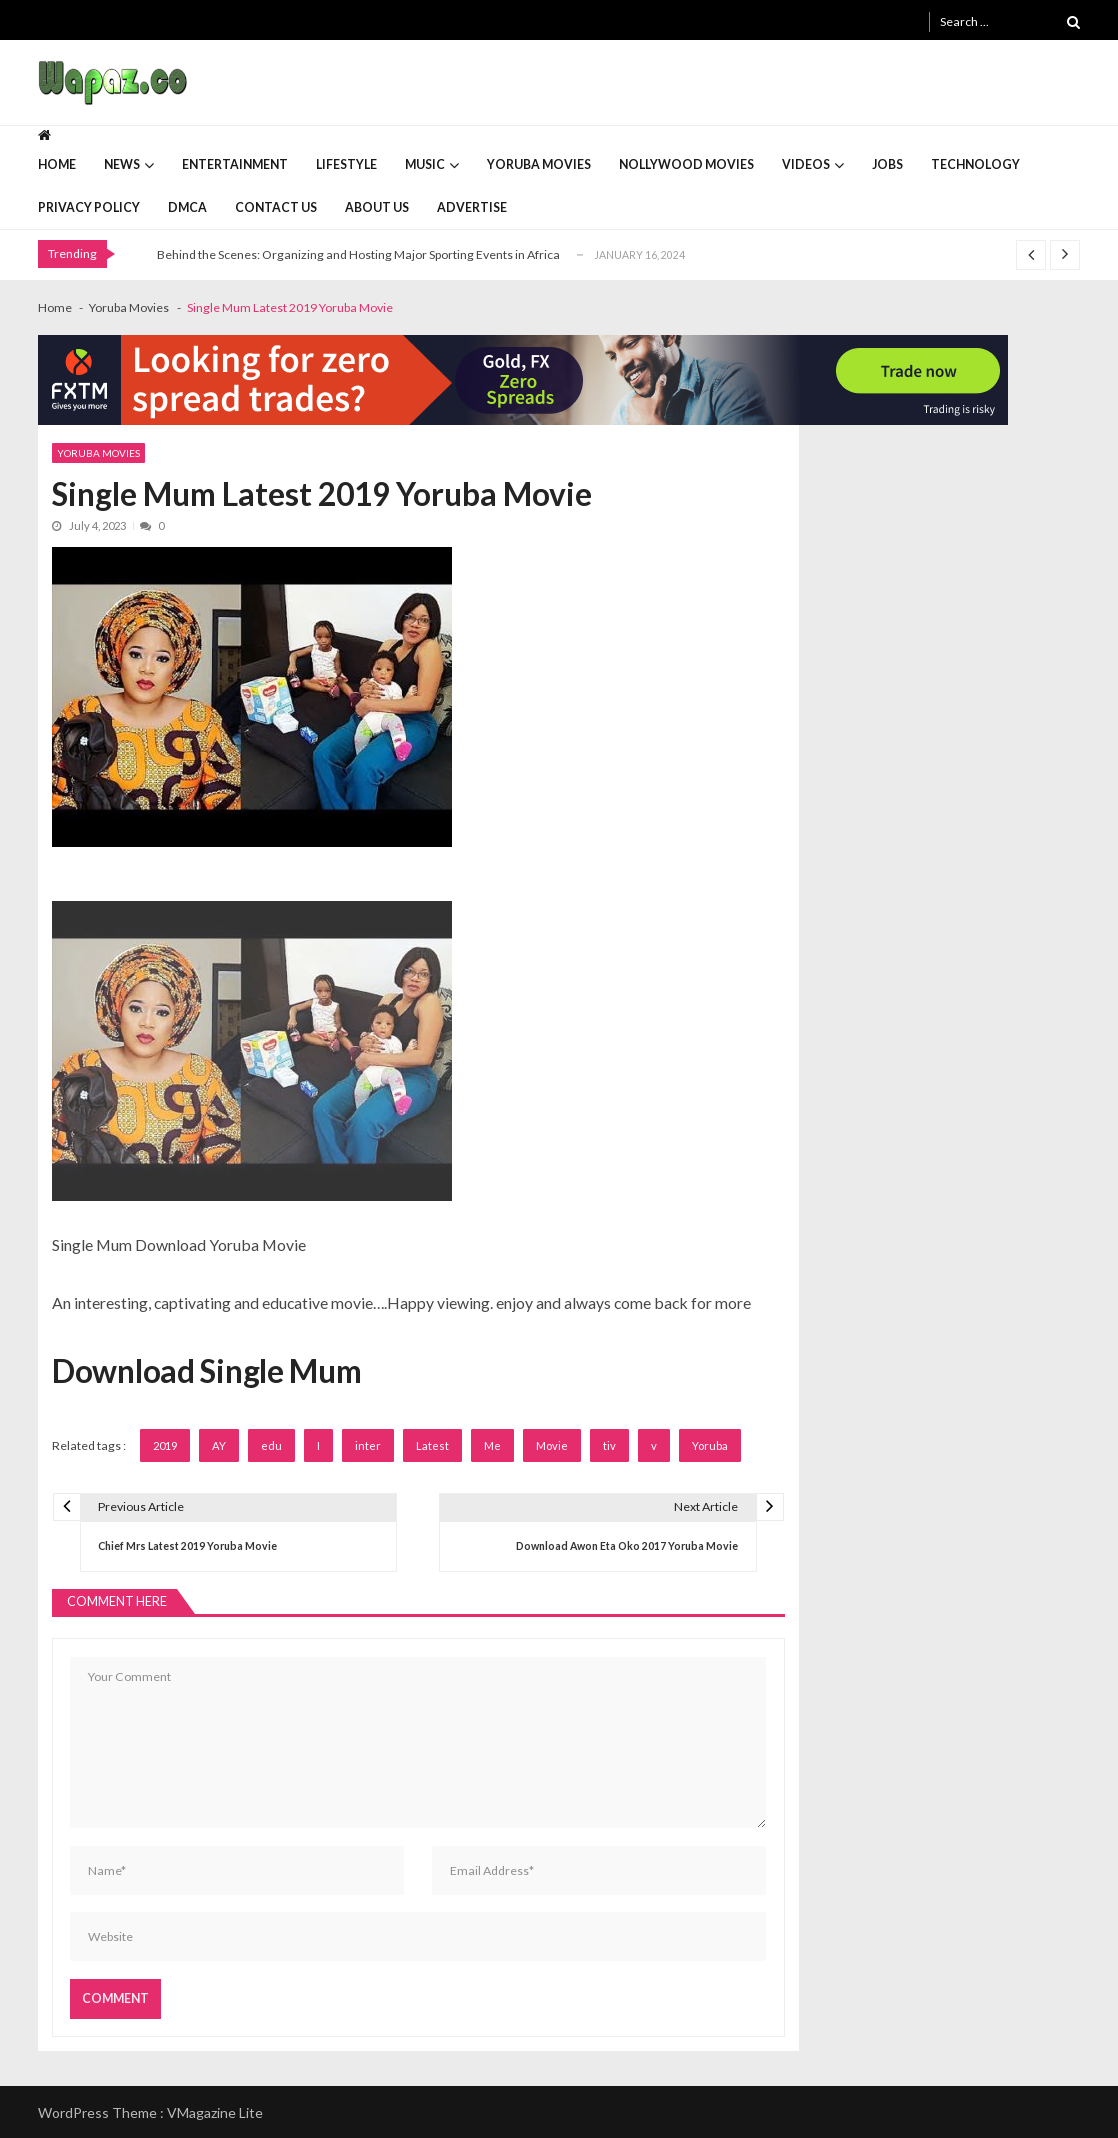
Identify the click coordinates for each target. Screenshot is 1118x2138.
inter (368, 1445)
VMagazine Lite (215, 2112)
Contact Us (276, 207)
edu (271, 1445)
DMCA (187, 207)
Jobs (887, 164)
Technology (975, 164)
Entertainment (235, 164)
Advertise (472, 207)
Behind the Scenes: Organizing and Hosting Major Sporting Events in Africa (358, 254)
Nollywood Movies (686, 164)
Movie (552, 1445)
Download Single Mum (207, 1371)
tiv (609, 1445)
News (122, 164)
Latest (432, 1445)
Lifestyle (346, 164)
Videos (806, 164)
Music (425, 164)
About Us (377, 207)
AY (219, 1445)
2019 (165, 1445)
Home (57, 164)
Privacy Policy (89, 207)
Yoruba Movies (539, 164)
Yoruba (710, 1445)
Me (492, 1445)
